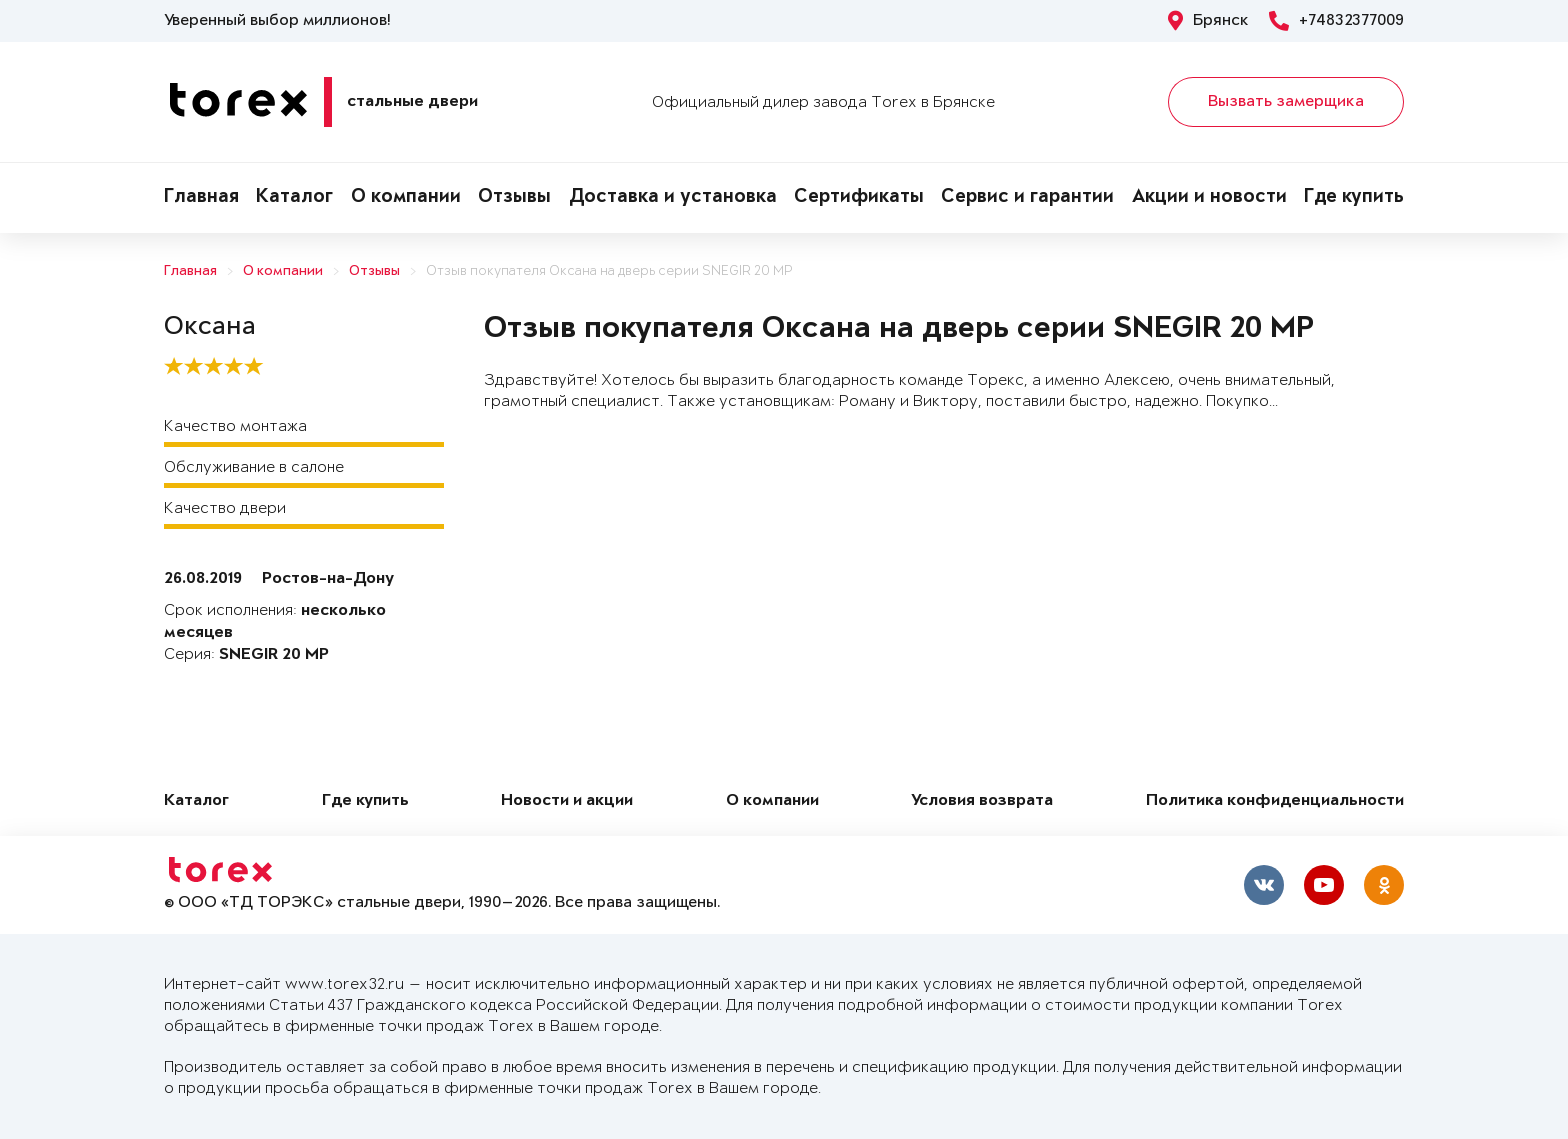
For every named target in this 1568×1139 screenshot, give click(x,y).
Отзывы (514, 198)
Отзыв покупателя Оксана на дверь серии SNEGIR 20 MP (609, 271)
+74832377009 (1336, 21)
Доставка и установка (673, 198)
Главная (201, 198)
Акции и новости (1209, 198)
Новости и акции (567, 801)
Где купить (1354, 198)
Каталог (294, 198)
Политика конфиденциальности (1275, 801)
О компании (406, 198)
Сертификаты (859, 198)
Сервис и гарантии (1027, 198)
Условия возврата (982, 801)
